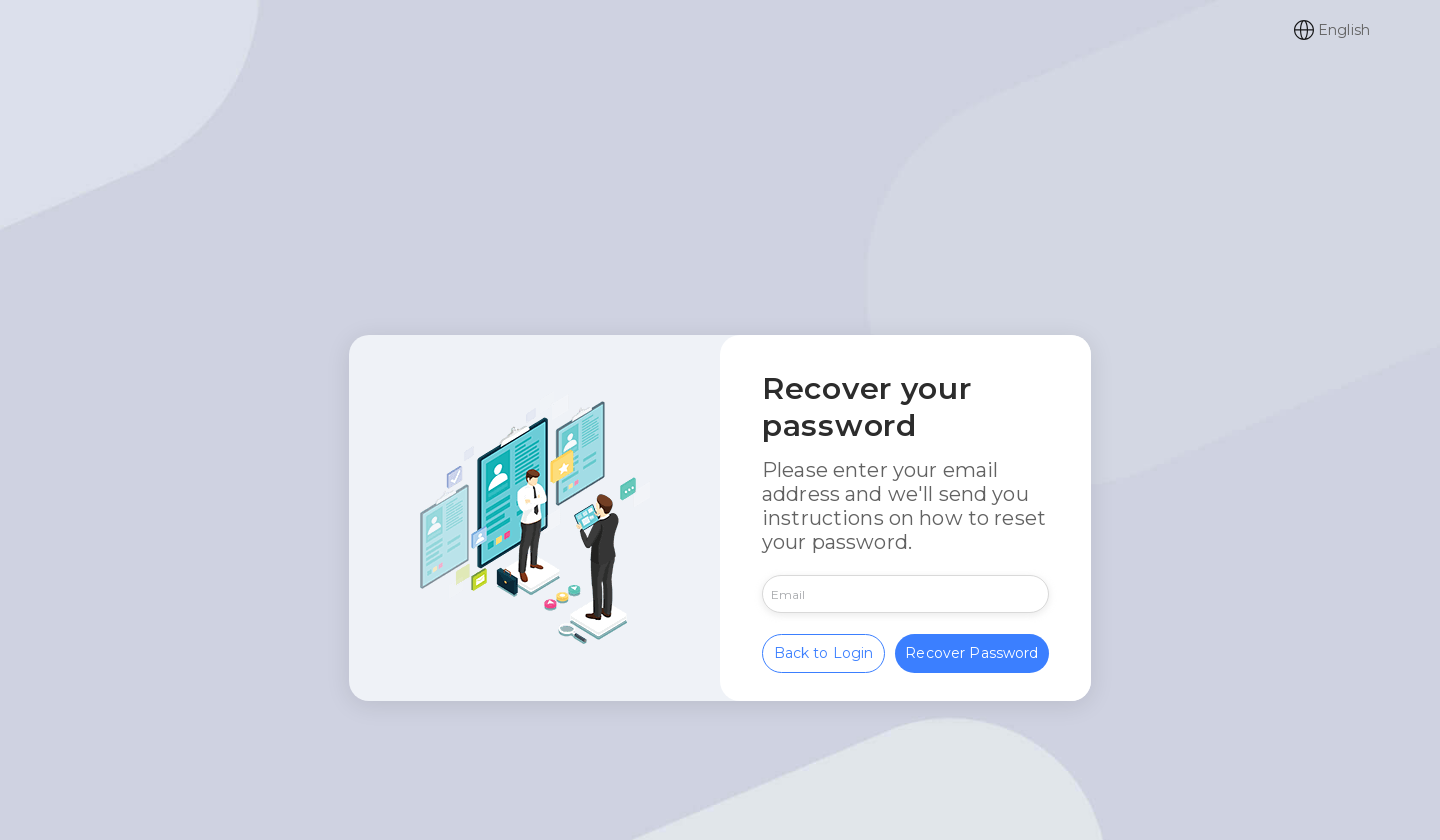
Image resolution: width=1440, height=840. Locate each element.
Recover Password (971, 650)
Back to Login (824, 650)
